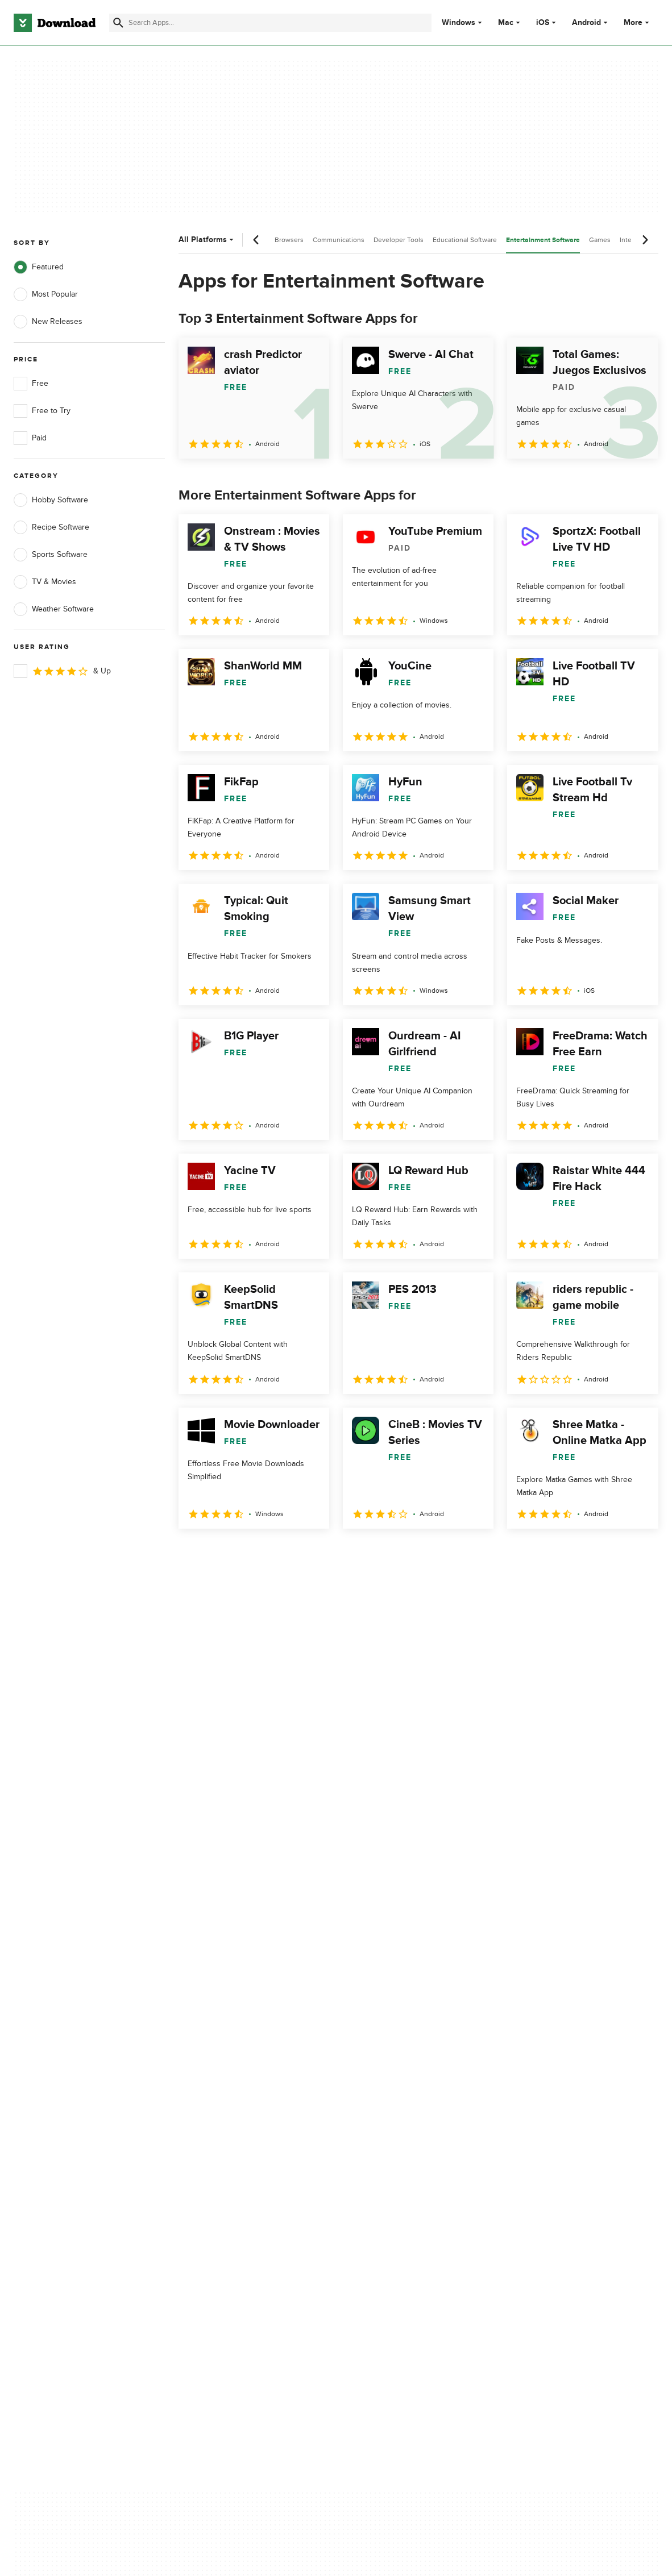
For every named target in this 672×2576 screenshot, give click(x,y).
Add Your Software (222, 2105)
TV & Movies (45, 582)
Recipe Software (51, 527)
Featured (39, 267)
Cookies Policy (390, 2124)
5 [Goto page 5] (308, 1553)
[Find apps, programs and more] (270, 23)
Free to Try (42, 411)
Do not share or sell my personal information (405, 2149)
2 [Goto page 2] (219, 1553)
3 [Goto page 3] (249, 1553)
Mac (505, 23)
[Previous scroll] (256, 239)
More (638, 22)
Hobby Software (51, 500)
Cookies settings (393, 2175)
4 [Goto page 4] (278, 1553)
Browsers (289, 240)
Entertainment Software (543, 240)
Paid (30, 438)
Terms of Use (387, 2105)
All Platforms (207, 239)
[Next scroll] (644, 239)
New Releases (48, 321)
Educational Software (465, 240)
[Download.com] (55, 23)
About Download (218, 2085)
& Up (62, 671)
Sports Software (51, 554)
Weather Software (54, 609)
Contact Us (208, 2124)
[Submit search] (118, 23)
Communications (338, 240)
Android (586, 23)
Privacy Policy (388, 2085)
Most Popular (46, 294)
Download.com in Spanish (234, 2144)
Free (31, 383)
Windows (458, 23)
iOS (542, 23)
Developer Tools (399, 240)
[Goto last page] (637, 1553)
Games (600, 240)
